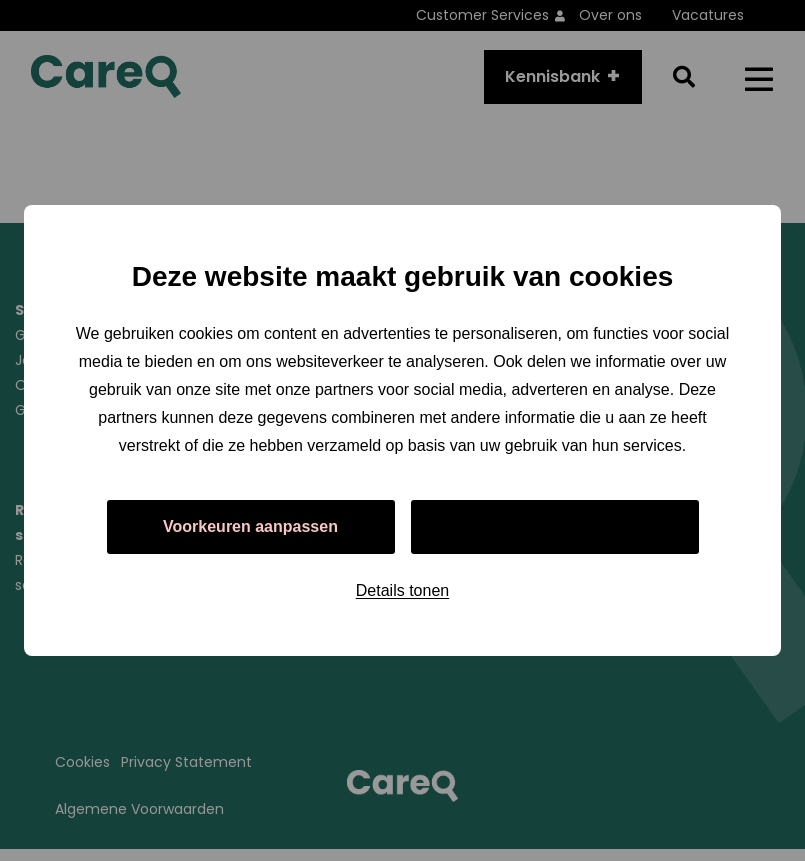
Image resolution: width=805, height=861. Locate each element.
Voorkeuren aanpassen (250, 526)
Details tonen (402, 590)
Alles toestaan (554, 526)
